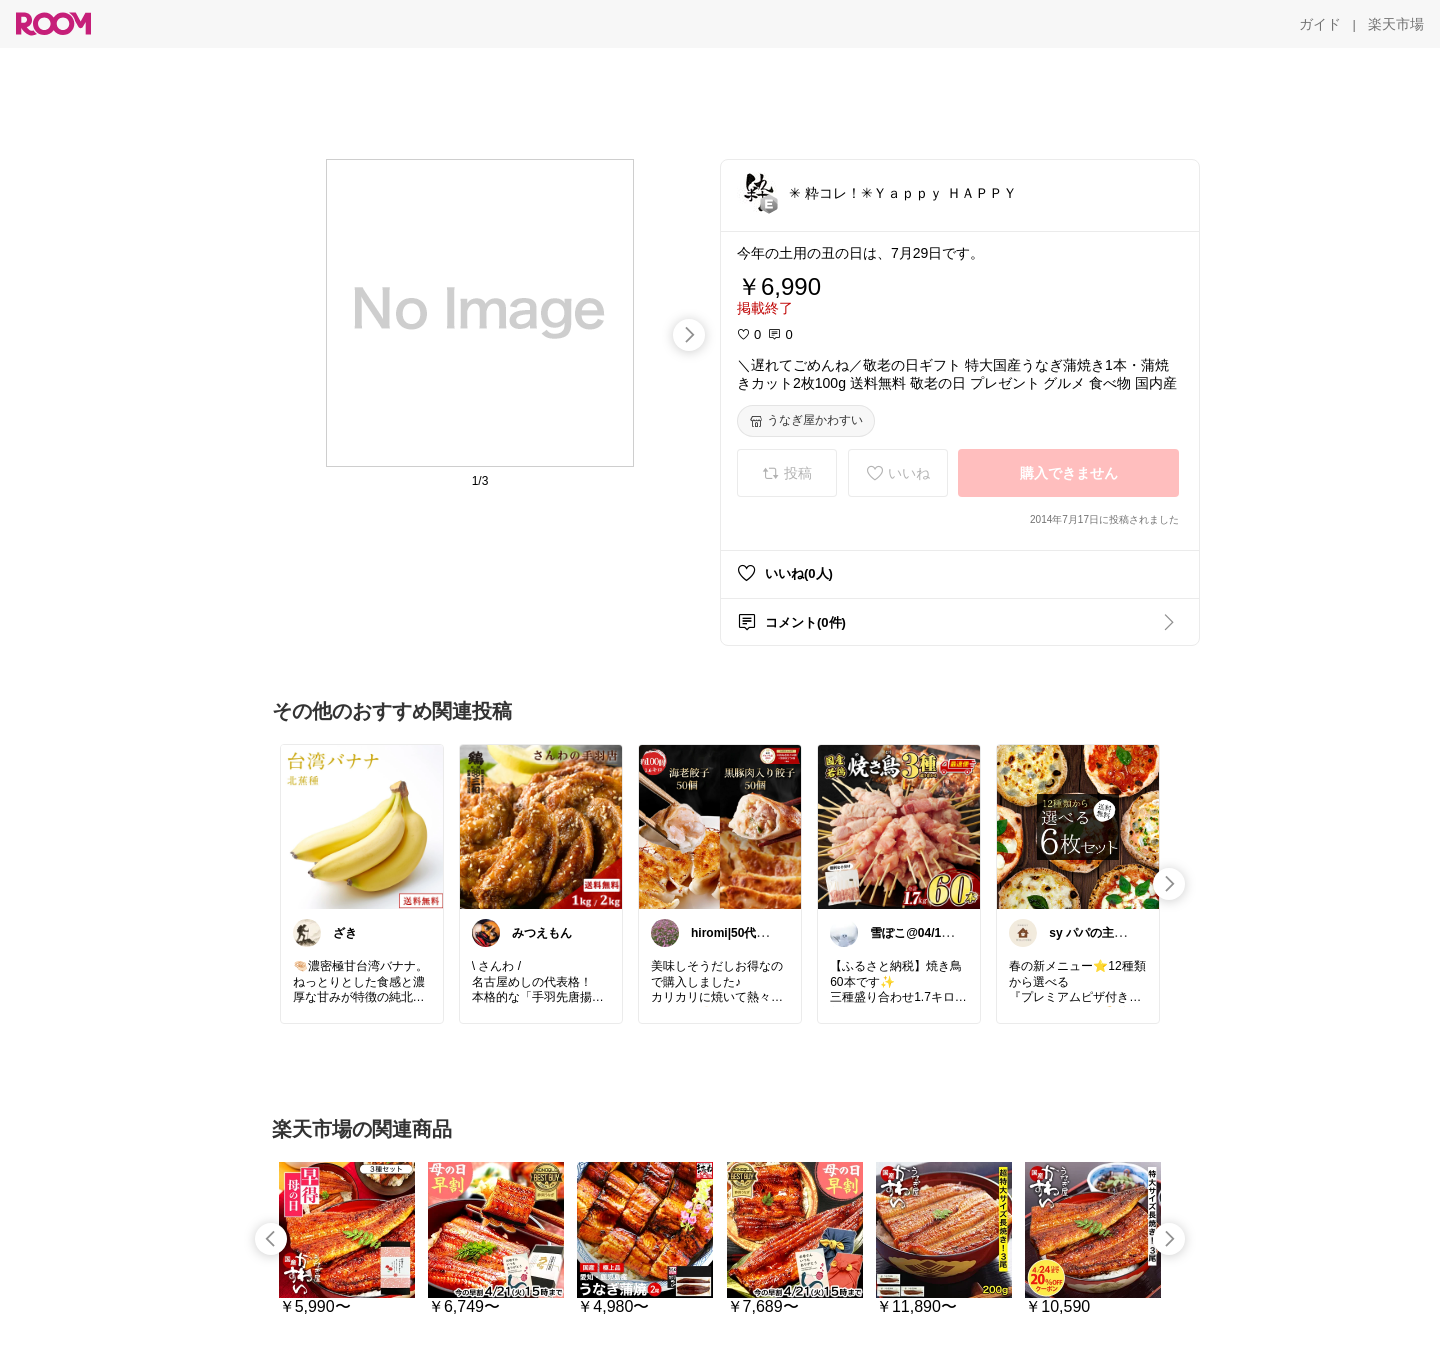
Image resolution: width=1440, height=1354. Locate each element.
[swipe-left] (271, 1239)
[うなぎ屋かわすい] (806, 421)
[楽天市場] (1396, 24)
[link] (362, 826)
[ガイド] (1320, 24)
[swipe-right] (689, 335)
